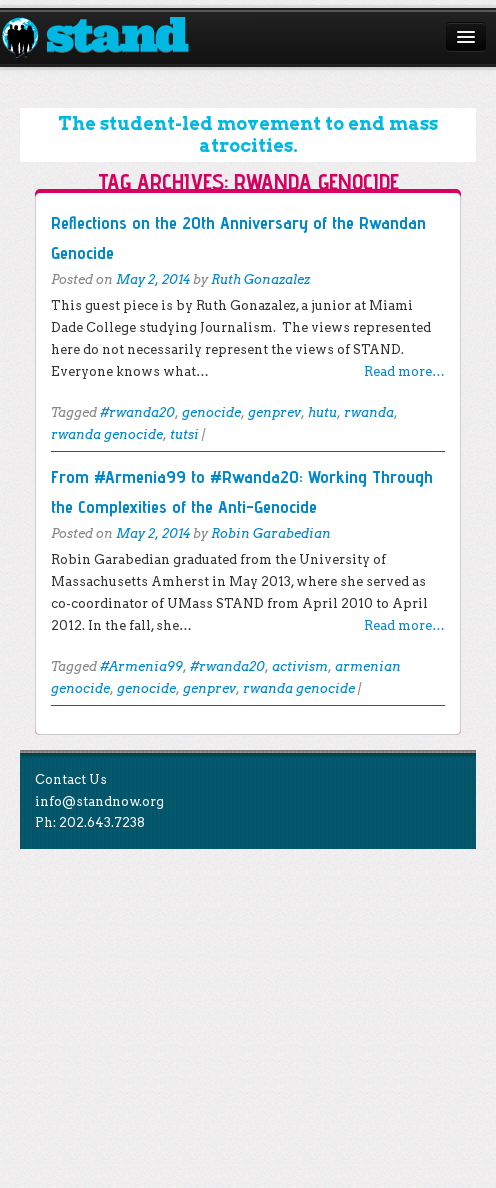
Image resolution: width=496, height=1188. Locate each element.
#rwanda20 (137, 412)
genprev (274, 412)
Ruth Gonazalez (260, 279)
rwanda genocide (107, 434)
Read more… (404, 371)
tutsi (184, 434)
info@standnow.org (99, 801)
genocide (211, 412)
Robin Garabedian (271, 533)
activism (300, 666)
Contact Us (71, 779)
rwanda (369, 412)
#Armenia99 (141, 666)
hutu (322, 412)
